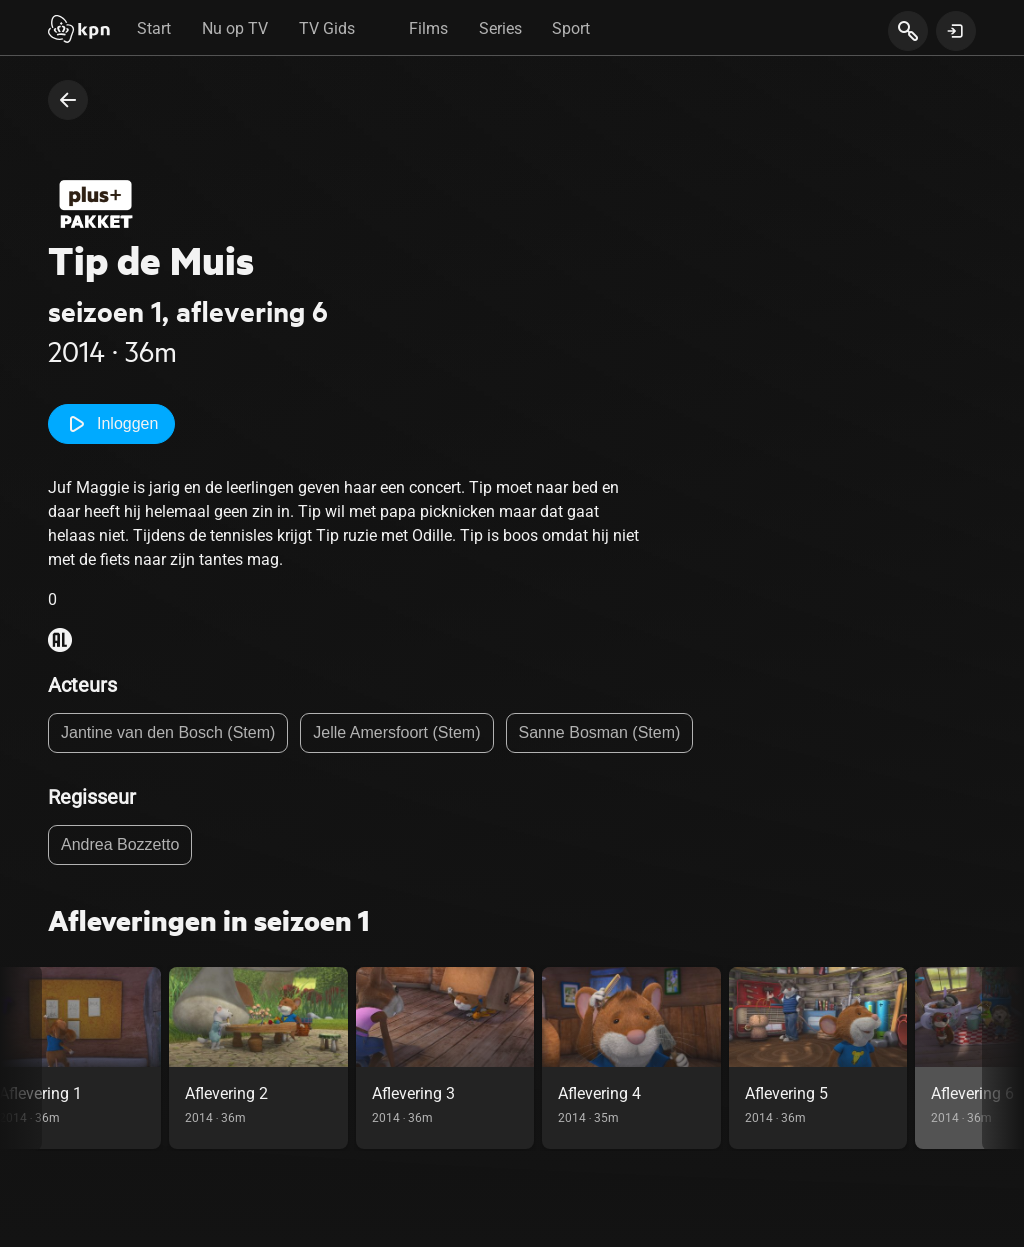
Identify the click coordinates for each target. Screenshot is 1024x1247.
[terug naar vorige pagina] (68, 100)
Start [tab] (154, 28)
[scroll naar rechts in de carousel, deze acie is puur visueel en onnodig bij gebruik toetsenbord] (1003, 1058)
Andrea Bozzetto (120, 844)
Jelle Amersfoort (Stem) (396, 732)
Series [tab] (500, 28)
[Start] (79, 31)
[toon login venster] (956, 31)
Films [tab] (428, 28)
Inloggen (111, 424)
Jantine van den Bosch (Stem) (168, 732)
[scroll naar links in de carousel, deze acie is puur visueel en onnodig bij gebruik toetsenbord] (21, 1058)
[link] (326, 1058)
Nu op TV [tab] (235, 28)
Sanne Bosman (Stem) (600, 732)
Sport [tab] (571, 28)
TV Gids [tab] (327, 28)
